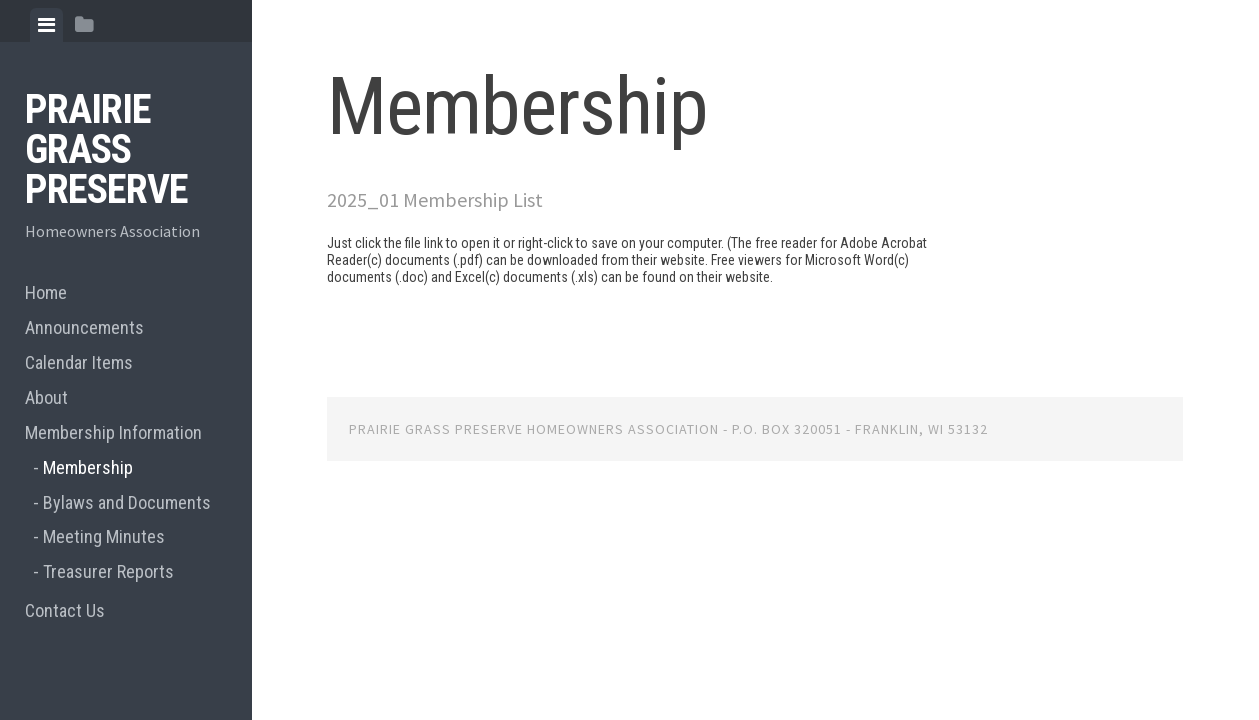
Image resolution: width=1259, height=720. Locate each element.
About (46, 397)
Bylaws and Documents (127, 502)
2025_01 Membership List (435, 199)
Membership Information (113, 432)
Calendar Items (79, 362)
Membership (88, 467)
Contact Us (65, 610)
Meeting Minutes (104, 536)
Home (46, 292)
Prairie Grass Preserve (106, 149)
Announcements (84, 327)
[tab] (46, 25)
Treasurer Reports (108, 571)
